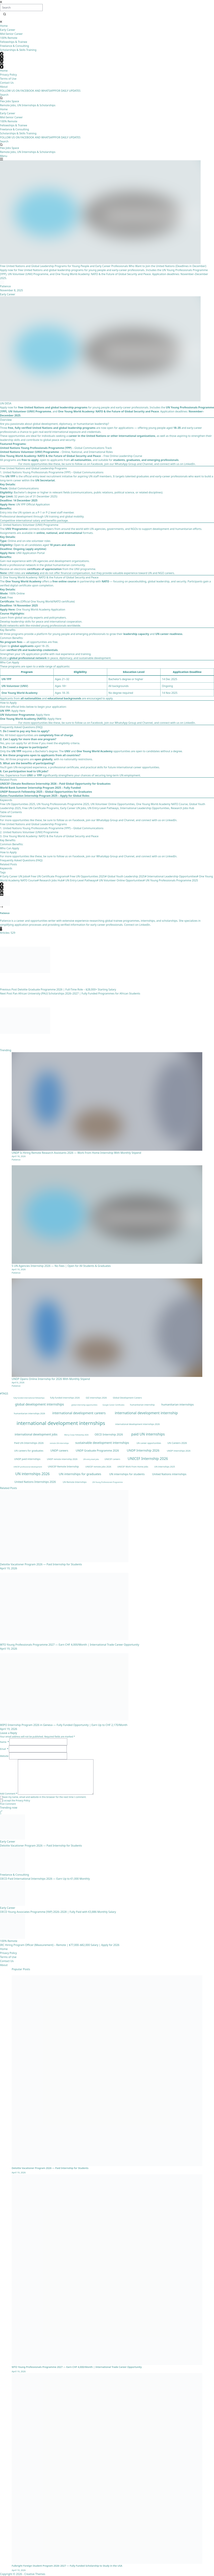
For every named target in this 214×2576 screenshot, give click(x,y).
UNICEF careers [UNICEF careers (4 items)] (112, 1459)
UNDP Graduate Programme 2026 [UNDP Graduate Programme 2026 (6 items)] (97, 1450)
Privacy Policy (8, 74)
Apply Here (18, 711)
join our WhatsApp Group (120, 464)
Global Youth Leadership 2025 (125, 876)
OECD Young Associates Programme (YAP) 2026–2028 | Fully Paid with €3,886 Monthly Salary (58, 1912)
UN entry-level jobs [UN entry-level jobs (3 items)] (91, 1459)
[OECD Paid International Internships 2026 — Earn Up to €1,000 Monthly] (107, 1860)
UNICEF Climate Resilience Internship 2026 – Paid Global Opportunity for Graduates (55, 783)
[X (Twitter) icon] (107, 930)
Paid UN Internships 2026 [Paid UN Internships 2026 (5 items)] (29, 1443)
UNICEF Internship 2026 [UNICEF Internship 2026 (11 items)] (148, 1458)
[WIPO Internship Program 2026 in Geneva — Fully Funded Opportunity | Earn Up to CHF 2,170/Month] (107, 1687)
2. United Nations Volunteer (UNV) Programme (29, 832)
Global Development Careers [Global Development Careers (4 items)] (127, 1397)
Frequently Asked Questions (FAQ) (21, 860)
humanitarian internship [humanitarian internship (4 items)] (142, 1404)
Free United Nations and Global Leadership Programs (33, 824)
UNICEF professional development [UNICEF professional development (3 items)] (28, 1467)
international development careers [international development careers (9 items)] (79, 1413)
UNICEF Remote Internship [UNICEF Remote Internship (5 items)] (63, 1466)
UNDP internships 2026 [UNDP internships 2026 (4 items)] (178, 1450)
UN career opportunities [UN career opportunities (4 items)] (149, 1443)
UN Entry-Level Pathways (79, 880)
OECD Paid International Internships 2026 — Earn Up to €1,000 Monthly (45, 1879)
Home (4, 70)
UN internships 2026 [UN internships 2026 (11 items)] (32, 1473)
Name (4, 1741)
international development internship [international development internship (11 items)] (146, 1412)
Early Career (7, 113)
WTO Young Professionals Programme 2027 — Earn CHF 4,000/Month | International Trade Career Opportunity (69, 1644)
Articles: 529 (7, 933)
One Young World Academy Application (40, 609)
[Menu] (3, 157)
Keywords (6, 868)
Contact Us (7, 82)
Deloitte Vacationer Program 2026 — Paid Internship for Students (41, 1564)
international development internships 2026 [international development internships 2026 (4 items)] (137, 1424)
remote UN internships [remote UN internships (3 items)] (59, 1443)
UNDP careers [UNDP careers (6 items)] (59, 1450)
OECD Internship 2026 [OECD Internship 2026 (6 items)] (109, 1434)
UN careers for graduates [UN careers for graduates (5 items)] (28, 1450)
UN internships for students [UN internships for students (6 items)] (127, 1474)
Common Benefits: (11, 844)
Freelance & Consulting (14, 129)
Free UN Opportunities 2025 (86, 876)
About (4, 87)
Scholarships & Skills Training (18, 133)
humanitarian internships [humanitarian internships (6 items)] (177, 1404)
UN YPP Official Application (33, 504)
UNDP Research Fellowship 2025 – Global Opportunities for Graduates (46, 792)
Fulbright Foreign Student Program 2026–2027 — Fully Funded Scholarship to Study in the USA (67, 2565)
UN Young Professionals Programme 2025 (170, 880)
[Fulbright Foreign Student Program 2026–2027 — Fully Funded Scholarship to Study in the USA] (107, 2468)
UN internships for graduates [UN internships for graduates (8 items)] (80, 1474)
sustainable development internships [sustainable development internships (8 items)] (102, 1442)
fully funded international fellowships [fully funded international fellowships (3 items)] (29, 1398)
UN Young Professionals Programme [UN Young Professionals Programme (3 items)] (107, 1482)
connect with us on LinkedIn (177, 464)
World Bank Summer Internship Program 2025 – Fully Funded (40, 788)
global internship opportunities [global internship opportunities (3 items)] (84, 1405)
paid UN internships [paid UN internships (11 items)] (148, 1434)
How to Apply (8, 852)
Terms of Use (8, 78)
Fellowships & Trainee (13, 125)
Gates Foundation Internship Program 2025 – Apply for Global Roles (44, 796)
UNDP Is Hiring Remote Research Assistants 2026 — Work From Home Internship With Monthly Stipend (76, 1153)
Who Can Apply (9, 848)
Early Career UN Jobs (14, 876)
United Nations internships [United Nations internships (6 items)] (169, 1474)
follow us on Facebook (89, 464)
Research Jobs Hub (50, 880)
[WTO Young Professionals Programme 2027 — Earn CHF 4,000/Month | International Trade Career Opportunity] (107, 1606)
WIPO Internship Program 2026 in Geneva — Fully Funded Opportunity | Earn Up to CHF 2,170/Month (63, 1725)
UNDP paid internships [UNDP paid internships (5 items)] (27, 1459)
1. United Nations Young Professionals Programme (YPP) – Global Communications (51, 828)
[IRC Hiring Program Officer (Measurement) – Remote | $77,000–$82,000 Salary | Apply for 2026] (107, 1926)
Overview (6, 816)
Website (4, 1756)
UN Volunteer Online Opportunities (119, 880)
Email (4, 1749)
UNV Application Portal (30, 553)
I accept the (16, 1800)
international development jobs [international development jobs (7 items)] (36, 1434)
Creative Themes (34, 2574)
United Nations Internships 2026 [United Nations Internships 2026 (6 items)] (35, 1482)
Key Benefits (7, 840)
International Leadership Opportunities (170, 876)
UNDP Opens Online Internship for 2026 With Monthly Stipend (51, 1379)
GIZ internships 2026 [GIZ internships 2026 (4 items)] (96, 1397)
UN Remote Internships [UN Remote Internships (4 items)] (74, 1481)
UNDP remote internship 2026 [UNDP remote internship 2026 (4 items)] (62, 1459)
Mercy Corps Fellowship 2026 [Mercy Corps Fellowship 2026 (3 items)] (76, 1435)
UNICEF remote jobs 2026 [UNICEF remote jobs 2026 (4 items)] (98, 1466)
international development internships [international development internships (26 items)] (61, 1423)
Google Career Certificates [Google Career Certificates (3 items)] (113, 1405)
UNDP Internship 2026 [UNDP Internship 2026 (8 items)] (143, 1450)
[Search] (4, 96)
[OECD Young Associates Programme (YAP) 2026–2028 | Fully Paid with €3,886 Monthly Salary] (107, 1893)
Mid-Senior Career (11, 117)
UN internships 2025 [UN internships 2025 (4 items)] (164, 1466)
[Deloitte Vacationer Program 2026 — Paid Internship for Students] (107, 1526)
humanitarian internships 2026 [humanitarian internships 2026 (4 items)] (29, 1413)
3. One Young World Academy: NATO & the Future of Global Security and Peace (49, 836)
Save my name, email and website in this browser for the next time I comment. (44, 1797)
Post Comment (8, 1803)
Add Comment (8, 1793)
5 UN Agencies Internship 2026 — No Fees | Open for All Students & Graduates (61, 1266)
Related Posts (8, 864)
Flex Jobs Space (9, 101)
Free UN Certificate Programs (47, 876)
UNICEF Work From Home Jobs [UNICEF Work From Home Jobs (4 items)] (132, 1466)
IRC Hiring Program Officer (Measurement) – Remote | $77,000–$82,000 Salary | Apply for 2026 (59, 1945)
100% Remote (8, 121)
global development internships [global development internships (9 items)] (39, 1404)
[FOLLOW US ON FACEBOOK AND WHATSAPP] (40, 91)
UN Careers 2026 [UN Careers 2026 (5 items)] (177, 1443)
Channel (147, 464)
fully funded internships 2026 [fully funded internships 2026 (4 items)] (65, 1397)
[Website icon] (107, 928)
